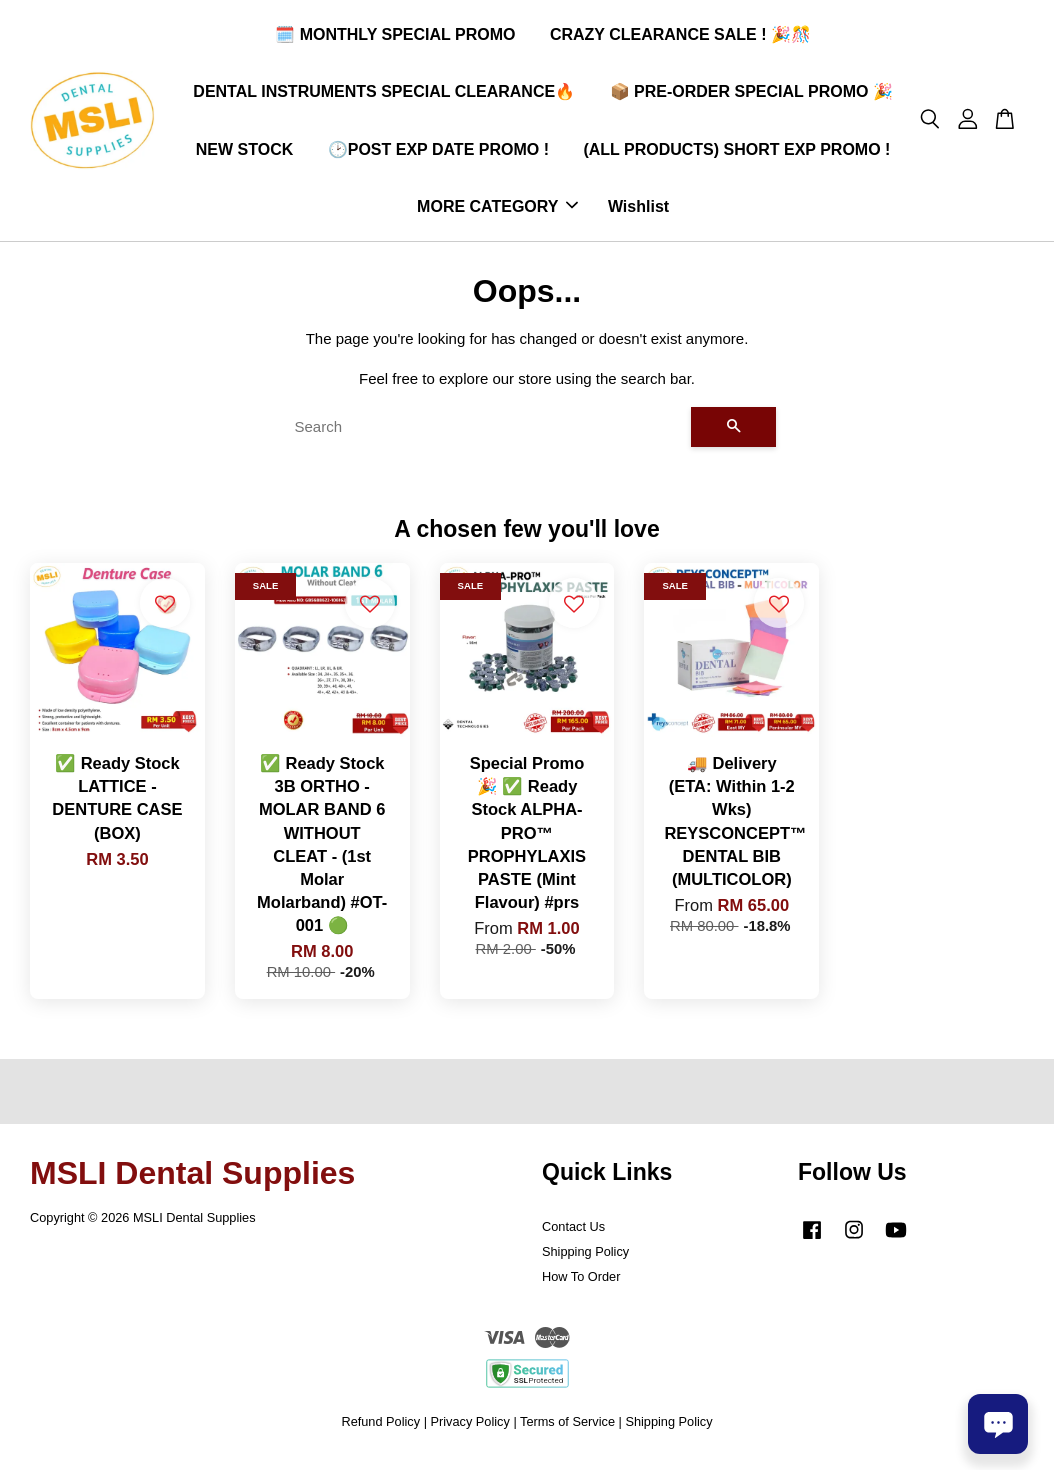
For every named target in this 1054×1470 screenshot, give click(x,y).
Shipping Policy (585, 1259)
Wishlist (638, 210)
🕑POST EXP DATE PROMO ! (438, 152)
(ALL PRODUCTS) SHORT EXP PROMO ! (736, 152)
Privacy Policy (470, 1428)
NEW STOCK (244, 152)
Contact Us (573, 1234)
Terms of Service (567, 1428)
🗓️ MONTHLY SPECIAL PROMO (395, 38)
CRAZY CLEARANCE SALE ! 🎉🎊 (680, 38)
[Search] (485, 434)
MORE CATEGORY (497, 210)
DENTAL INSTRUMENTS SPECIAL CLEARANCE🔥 (384, 95)
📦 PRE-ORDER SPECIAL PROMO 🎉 (751, 95)
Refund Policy (380, 1428)
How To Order (581, 1284)
